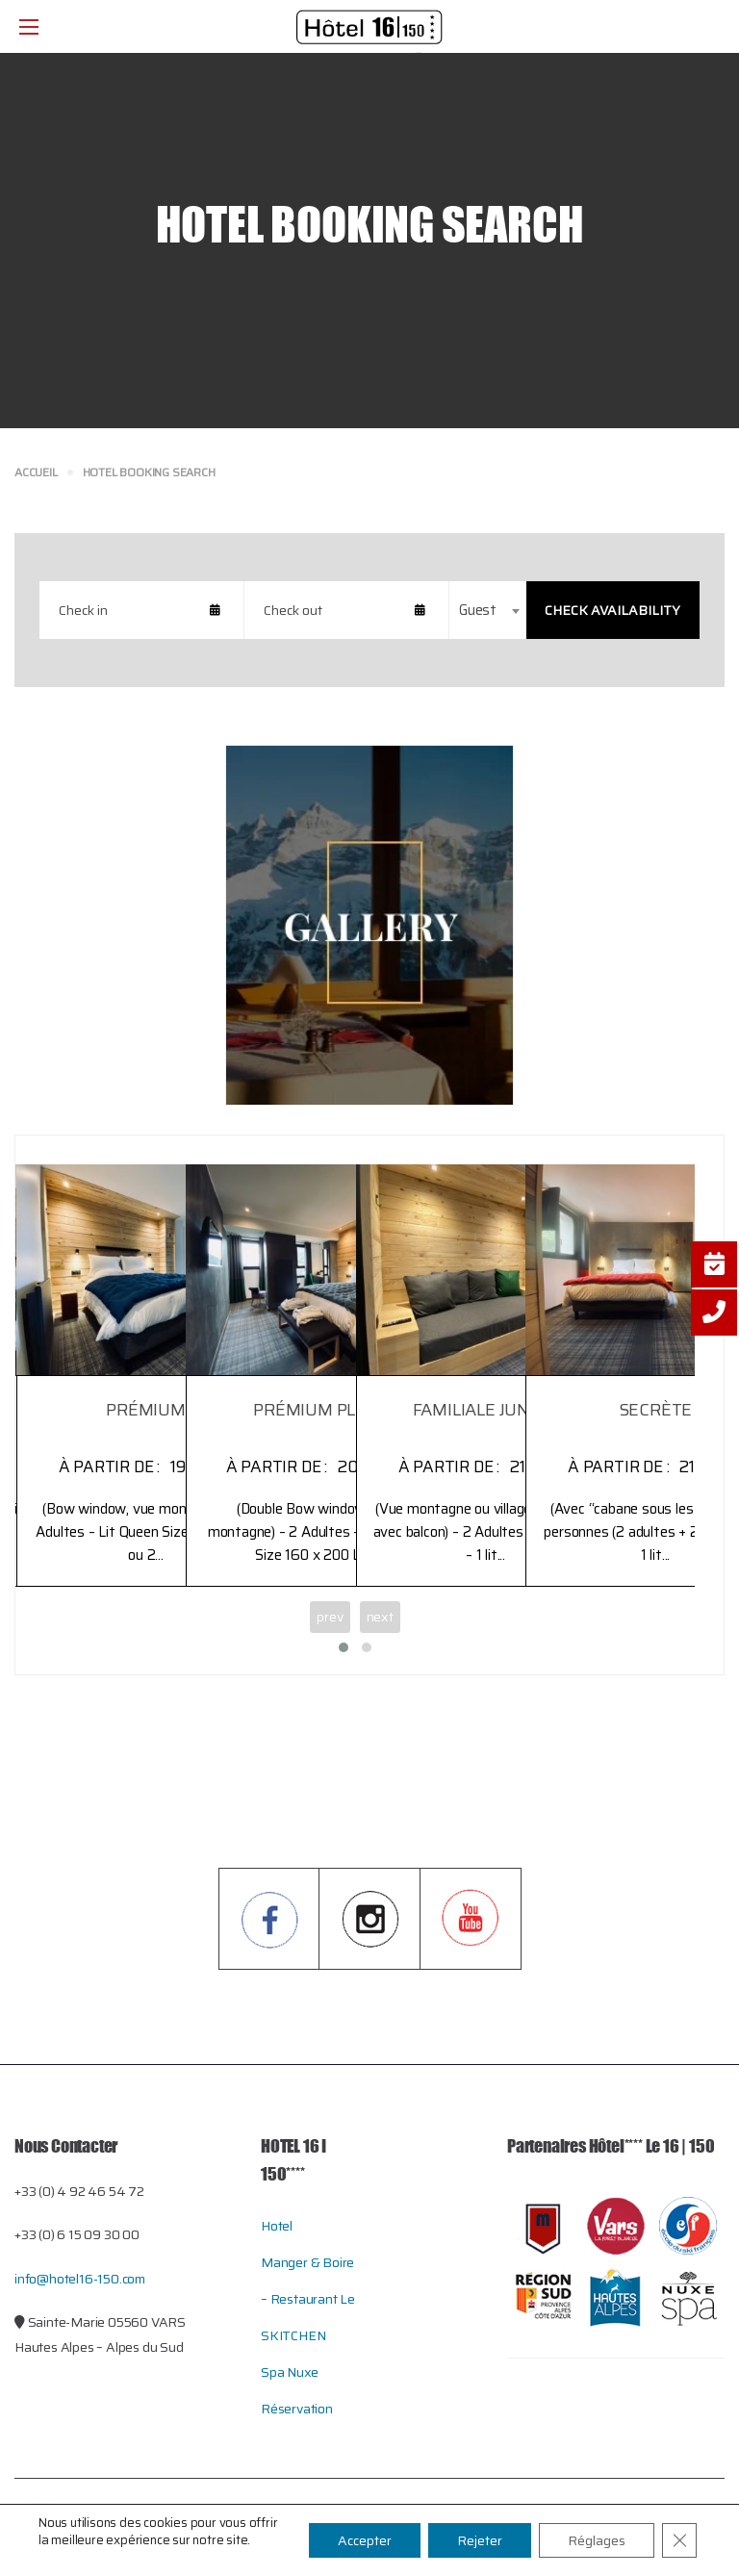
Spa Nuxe (289, 2372)
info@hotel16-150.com (79, 2278)
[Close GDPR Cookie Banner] (679, 2540)
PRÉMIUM (146, 1409)
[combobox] (487, 610)
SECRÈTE (656, 1409)
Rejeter (479, 2540)
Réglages (596, 2540)
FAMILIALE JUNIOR (486, 1409)
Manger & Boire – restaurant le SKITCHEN (308, 2299)
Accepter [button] (365, 2540)
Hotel (277, 2225)
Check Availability (612, 610)
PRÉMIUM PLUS (315, 1409)
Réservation (297, 2408)
